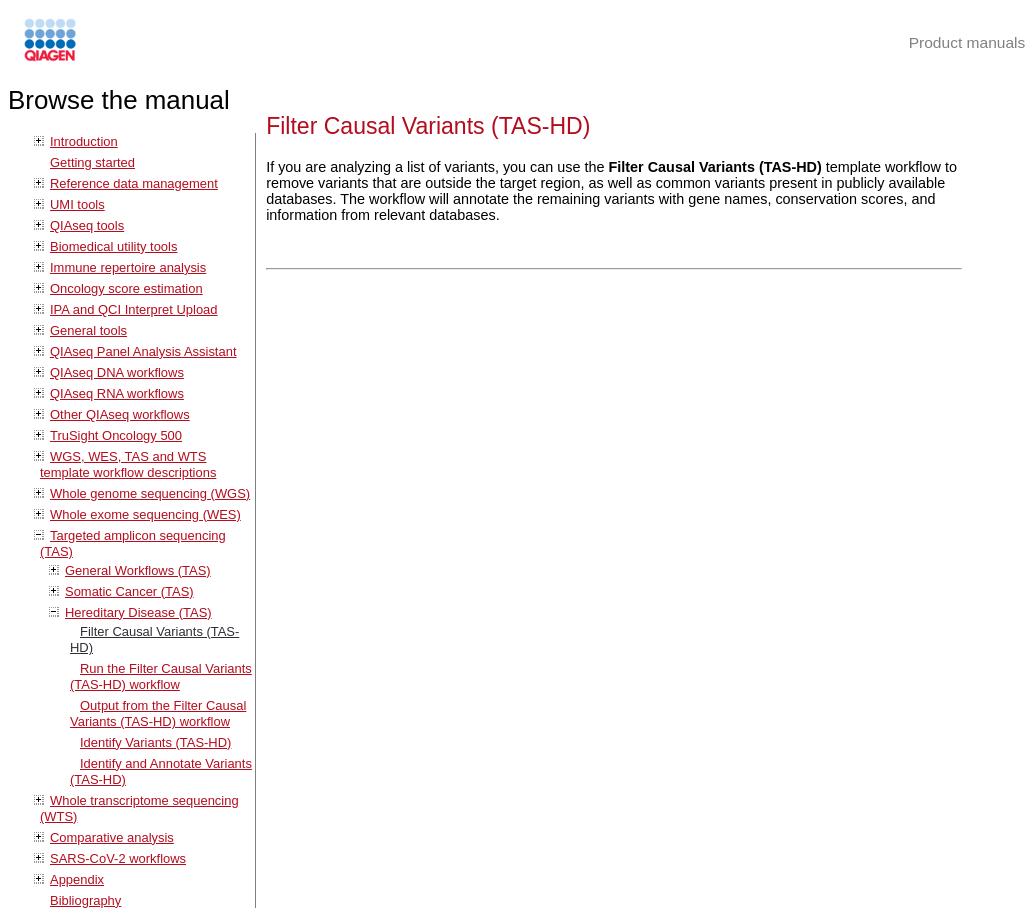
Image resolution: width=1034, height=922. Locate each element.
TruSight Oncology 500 (116, 435)
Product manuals (967, 42)
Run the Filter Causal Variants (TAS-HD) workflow (161, 676)
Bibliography (85, 900)
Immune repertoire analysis (128, 267)
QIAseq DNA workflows (117, 372)
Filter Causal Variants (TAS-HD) (428, 126)
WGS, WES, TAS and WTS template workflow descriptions (128, 464)
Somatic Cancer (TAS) (129, 591)
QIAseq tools (87, 225)
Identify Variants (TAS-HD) (155, 742)
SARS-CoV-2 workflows (118, 858)
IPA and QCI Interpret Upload (134, 309)
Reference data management (134, 183)
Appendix (77, 879)
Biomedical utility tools (113, 246)
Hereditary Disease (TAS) (138, 612)
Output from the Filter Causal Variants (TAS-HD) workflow (158, 713)
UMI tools (77, 204)
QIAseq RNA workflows (117, 393)
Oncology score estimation (126, 288)
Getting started (92, 162)
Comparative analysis (112, 837)
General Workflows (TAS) (138, 570)
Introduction (84, 141)
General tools (88, 330)
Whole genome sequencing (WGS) (150, 493)
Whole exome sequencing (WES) (145, 514)
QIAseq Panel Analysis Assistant (143, 351)
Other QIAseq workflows (120, 414)
